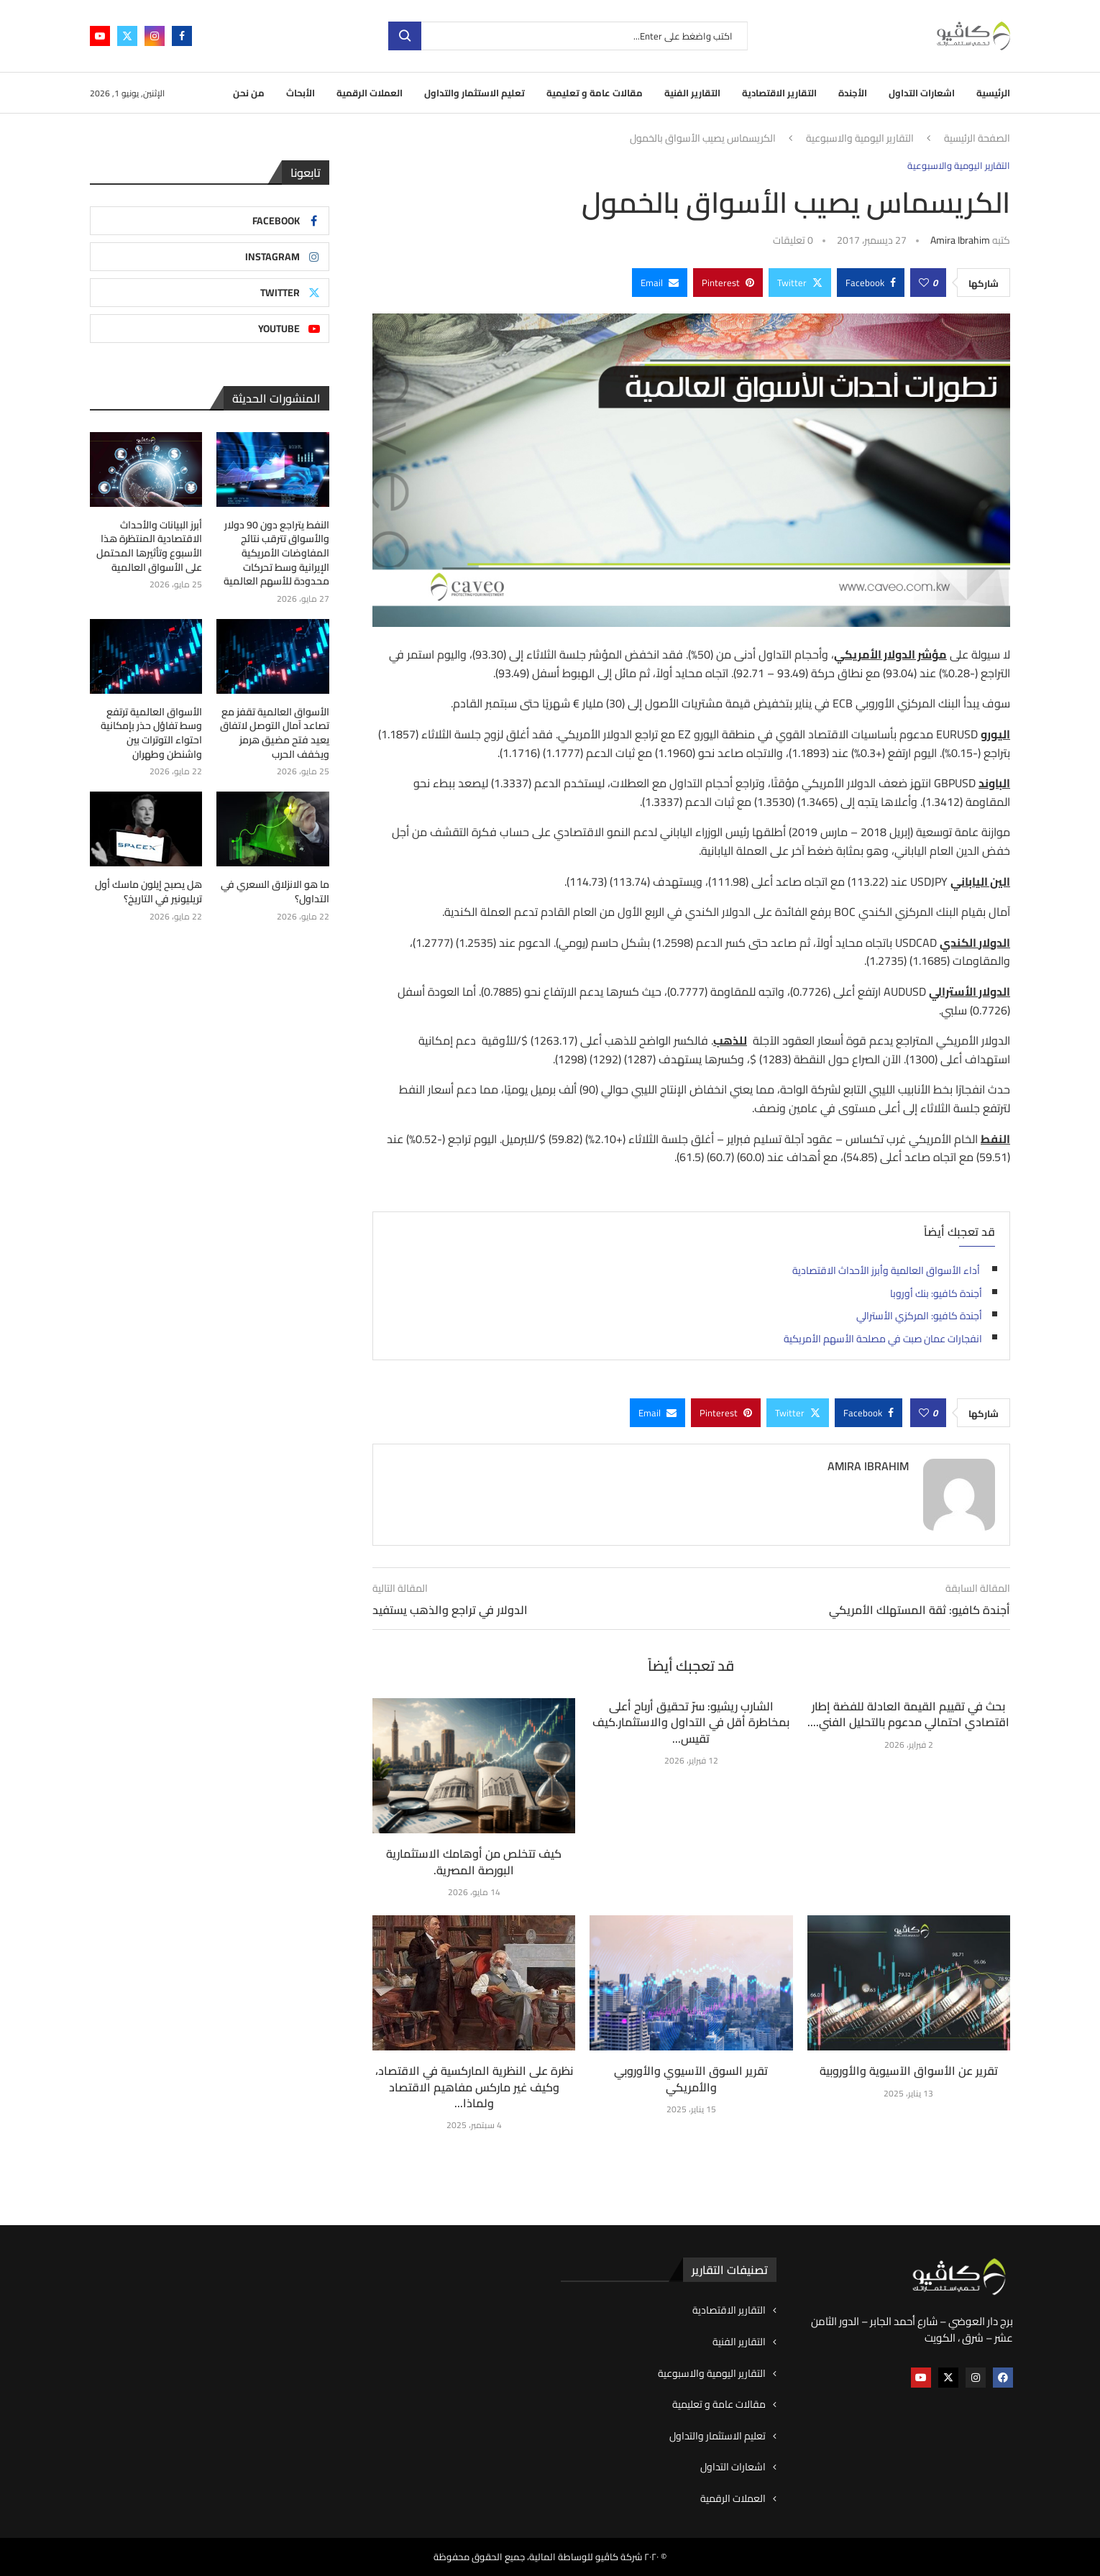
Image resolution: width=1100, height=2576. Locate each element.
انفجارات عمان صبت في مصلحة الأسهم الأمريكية (883, 1338)
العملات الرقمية (369, 92)
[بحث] (568, 36)
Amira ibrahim (960, 240)
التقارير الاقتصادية (779, 92)
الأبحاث (300, 92)
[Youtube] (100, 36)
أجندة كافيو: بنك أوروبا (936, 1293)
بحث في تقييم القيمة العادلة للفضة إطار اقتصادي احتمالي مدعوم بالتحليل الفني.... (908, 1714)
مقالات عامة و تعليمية (594, 92)
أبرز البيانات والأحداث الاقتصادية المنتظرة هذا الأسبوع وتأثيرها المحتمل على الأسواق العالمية (149, 546)
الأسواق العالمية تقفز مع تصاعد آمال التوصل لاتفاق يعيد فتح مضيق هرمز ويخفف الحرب (274, 733)
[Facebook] (182, 36)
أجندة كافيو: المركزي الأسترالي (919, 1315)
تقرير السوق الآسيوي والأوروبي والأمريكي (691, 2078)
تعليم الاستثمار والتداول (474, 92)
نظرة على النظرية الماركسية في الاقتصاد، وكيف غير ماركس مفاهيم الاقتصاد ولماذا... (474, 2087)
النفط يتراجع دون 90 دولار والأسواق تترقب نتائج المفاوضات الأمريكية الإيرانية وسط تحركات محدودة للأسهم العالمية (276, 553)
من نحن (249, 92)
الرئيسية (993, 92)
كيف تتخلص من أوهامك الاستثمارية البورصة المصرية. (474, 1861)
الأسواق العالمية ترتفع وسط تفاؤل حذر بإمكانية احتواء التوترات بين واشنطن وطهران (151, 733)
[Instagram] (155, 36)
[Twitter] (127, 36)
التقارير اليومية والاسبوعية (860, 139)
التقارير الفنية (692, 92)
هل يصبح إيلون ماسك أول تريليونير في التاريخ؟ (148, 892)
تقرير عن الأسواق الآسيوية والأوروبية (909, 2070)
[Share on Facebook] (870, 282)
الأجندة (852, 92)
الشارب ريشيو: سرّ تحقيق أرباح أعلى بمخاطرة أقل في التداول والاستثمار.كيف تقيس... (690, 1722)
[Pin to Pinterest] (728, 282)
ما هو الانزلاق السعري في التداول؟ (275, 892)
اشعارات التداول (922, 92)
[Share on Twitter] (800, 282)
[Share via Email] (659, 282)
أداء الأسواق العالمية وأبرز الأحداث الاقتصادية (887, 1270)
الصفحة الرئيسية (977, 139)
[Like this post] (924, 282)
